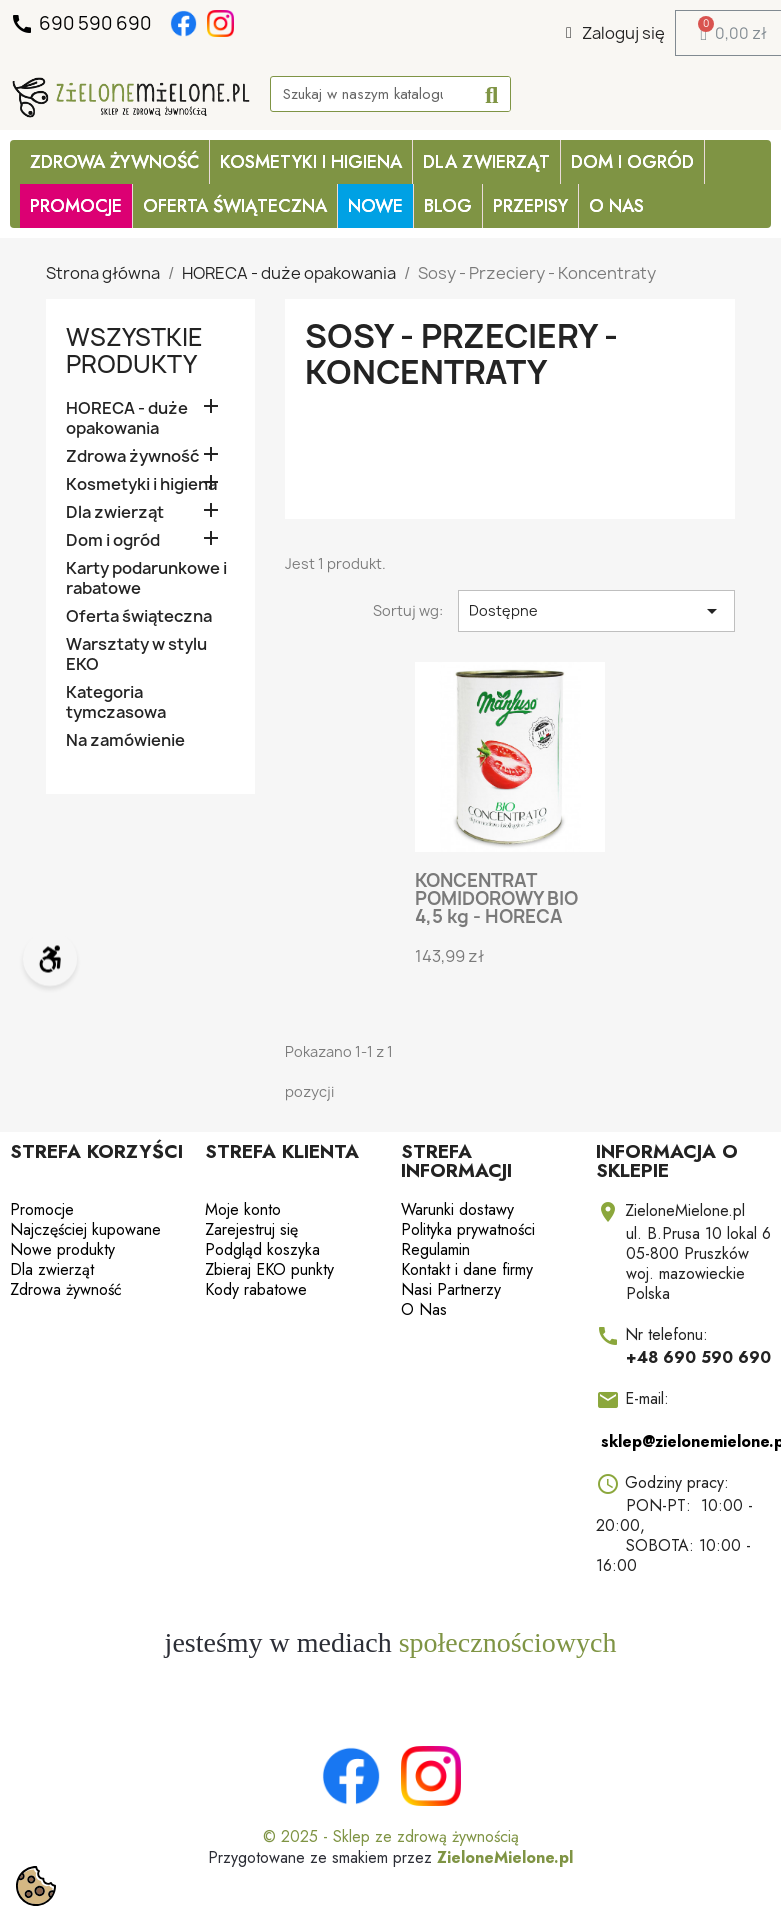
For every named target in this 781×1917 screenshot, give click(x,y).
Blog (448, 206)
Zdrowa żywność (114, 162)
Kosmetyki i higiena (311, 162)
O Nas (616, 206)
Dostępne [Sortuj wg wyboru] (596, 611)
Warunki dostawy (457, 1209)
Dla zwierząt (486, 162)
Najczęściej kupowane (85, 1229)
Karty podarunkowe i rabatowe (146, 578)
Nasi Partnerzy (451, 1289)
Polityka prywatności (468, 1229)
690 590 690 (82, 24)
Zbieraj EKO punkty (269, 1269)
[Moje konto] (615, 33)
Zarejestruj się (251, 1229)
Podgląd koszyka (262, 1249)
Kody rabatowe (256, 1289)
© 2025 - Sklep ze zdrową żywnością (391, 1836)
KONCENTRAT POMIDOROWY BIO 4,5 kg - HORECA (496, 898)
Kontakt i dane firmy (467, 1269)
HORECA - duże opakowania (127, 418)
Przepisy (530, 206)
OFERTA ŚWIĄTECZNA (235, 206)
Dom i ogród (632, 162)
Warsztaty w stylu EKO (136, 654)
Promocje (42, 1209)
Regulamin (435, 1249)
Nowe (375, 206)
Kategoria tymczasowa (116, 702)
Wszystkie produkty (134, 350)
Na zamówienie (125, 740)
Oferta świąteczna (139, 616)
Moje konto (243, 1209)
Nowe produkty (62, 1249)
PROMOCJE (76, 206)
